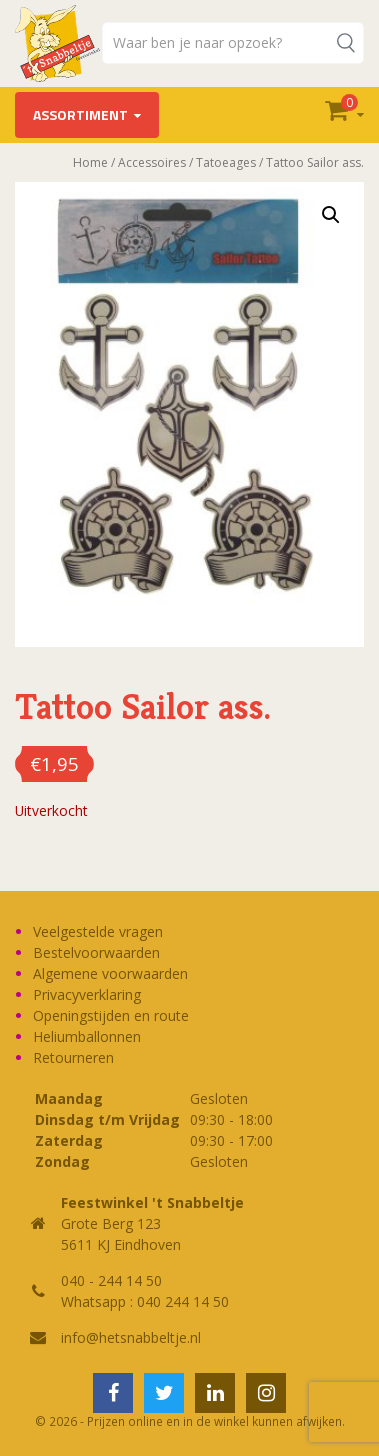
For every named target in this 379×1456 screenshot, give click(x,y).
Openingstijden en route (111, 1015)
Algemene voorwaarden (110, 973)
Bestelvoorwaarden (96, 952)
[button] (331, 215)
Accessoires (152, 162)
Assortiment (80, 114)
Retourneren (73, 1057)
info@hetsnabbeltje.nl (131, 1337)
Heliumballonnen (87, 1036)
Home (90, 162)
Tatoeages (226, 162)
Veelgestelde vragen (98, 931)
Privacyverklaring (87, 994)
